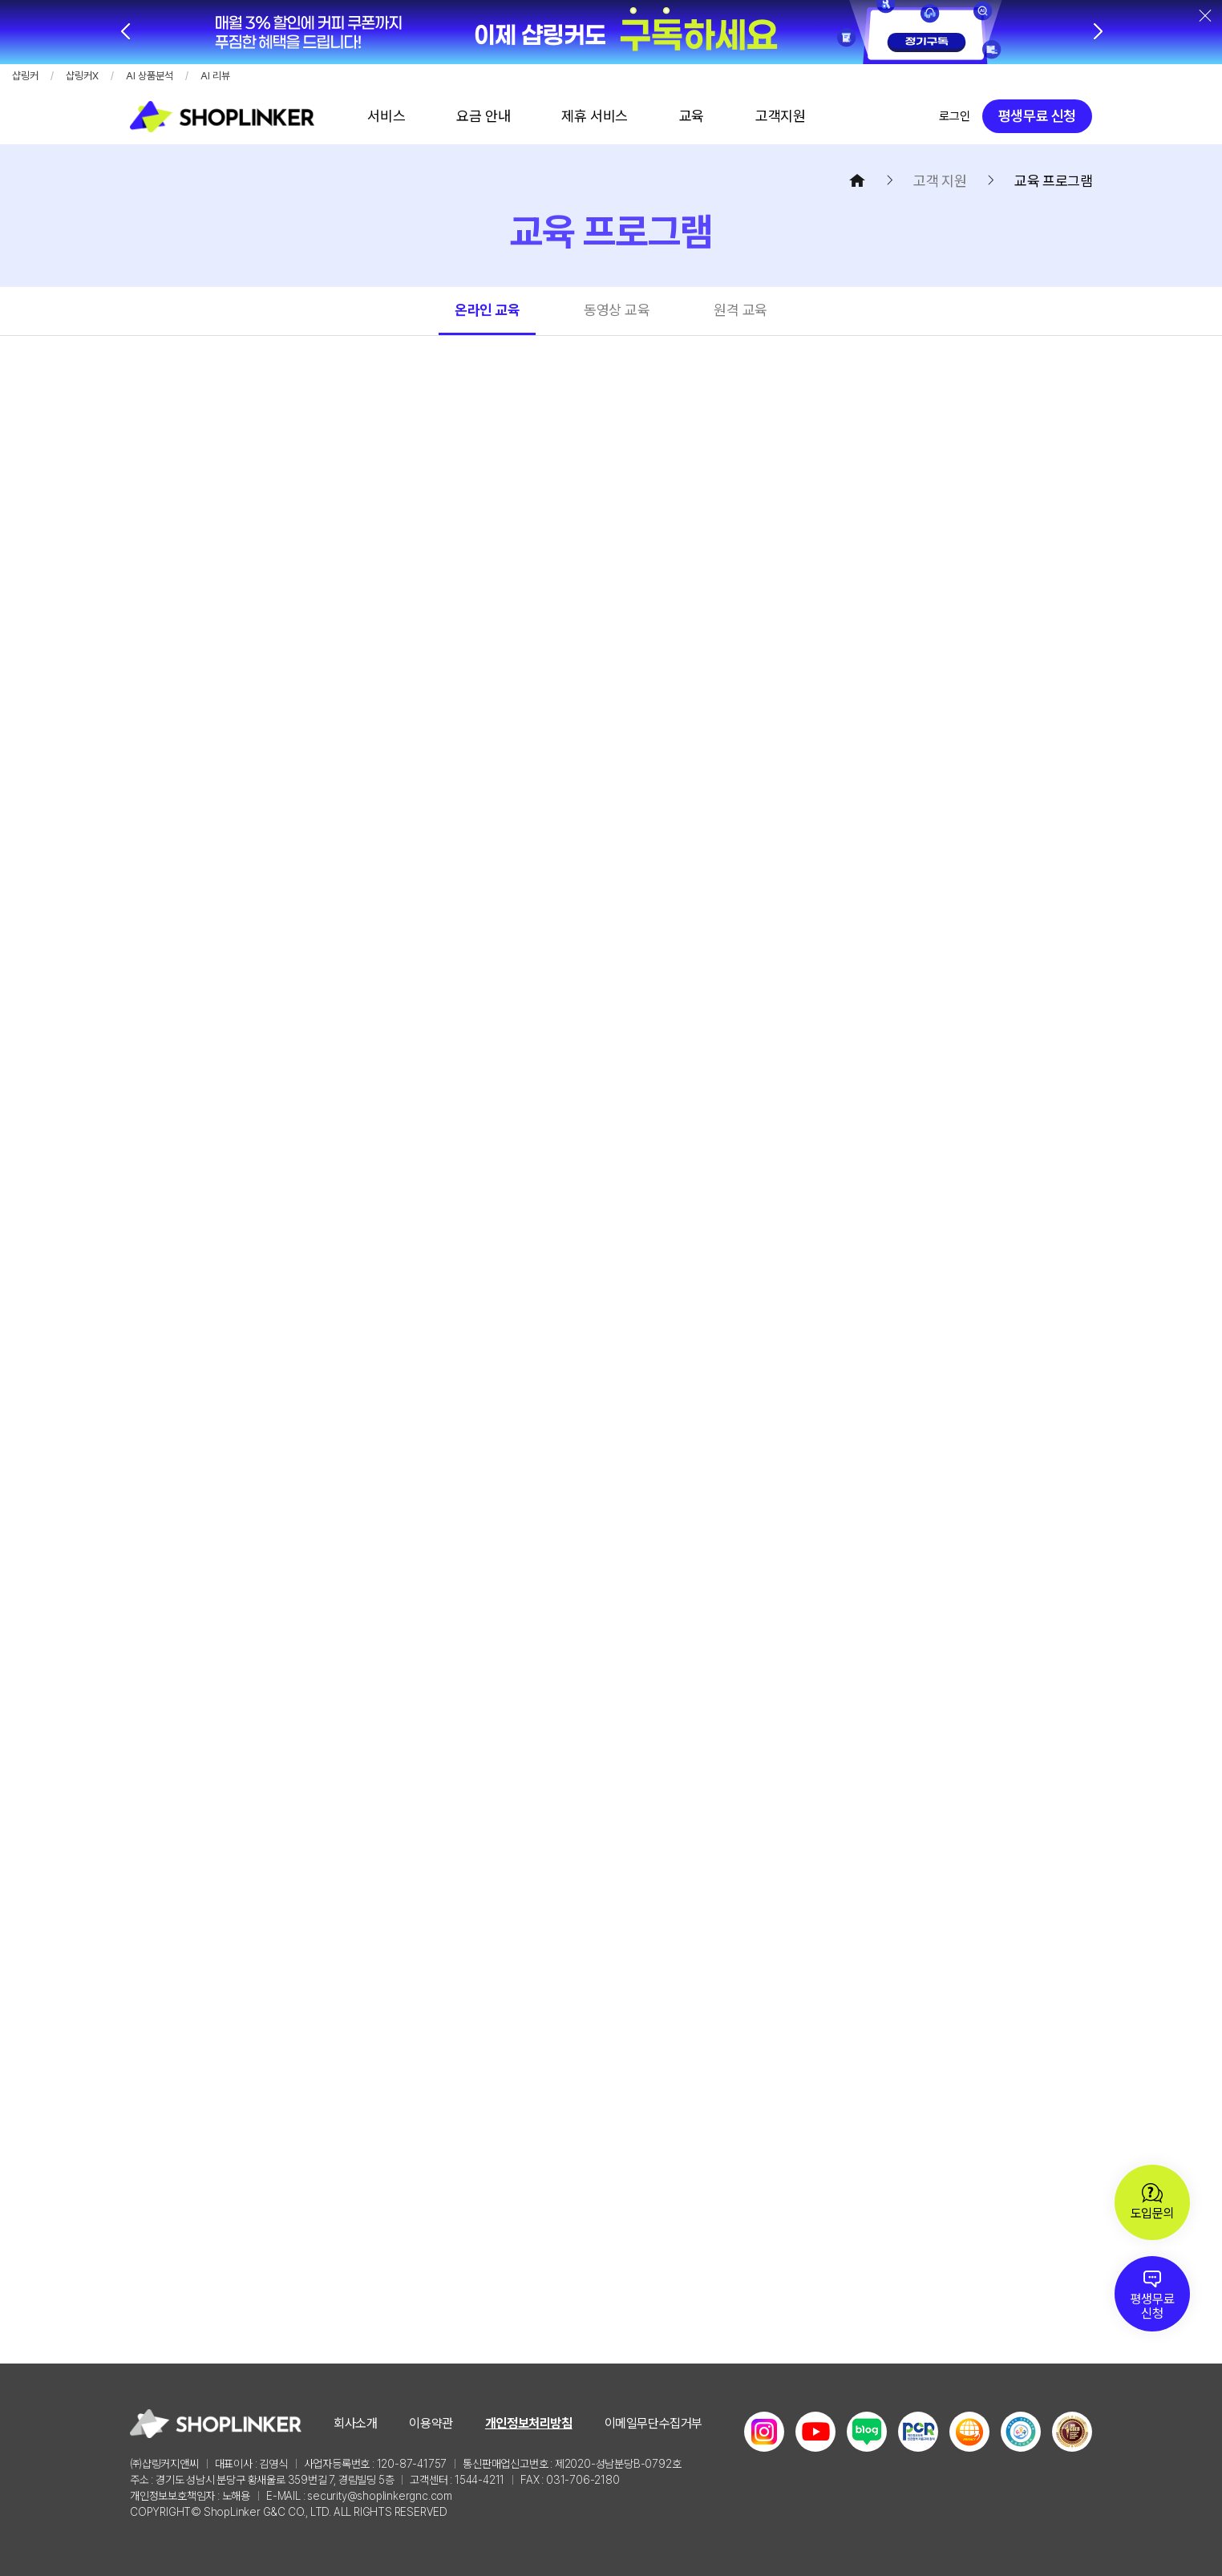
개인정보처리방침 (529, 2423)
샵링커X (82, 76)
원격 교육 (740, 309)
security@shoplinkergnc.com (379, 2495)
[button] (1097, 32)
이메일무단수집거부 (653, 2423)
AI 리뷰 (215, 76)
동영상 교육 (616, 309)
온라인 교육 (487, 309)
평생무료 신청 (1037, 115)
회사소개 (355, 2423)
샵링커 (25, 76)
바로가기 (386, 116)
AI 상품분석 (149, 76)
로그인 (954, 116)
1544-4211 (479, 2479)
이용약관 (430, 2423)
